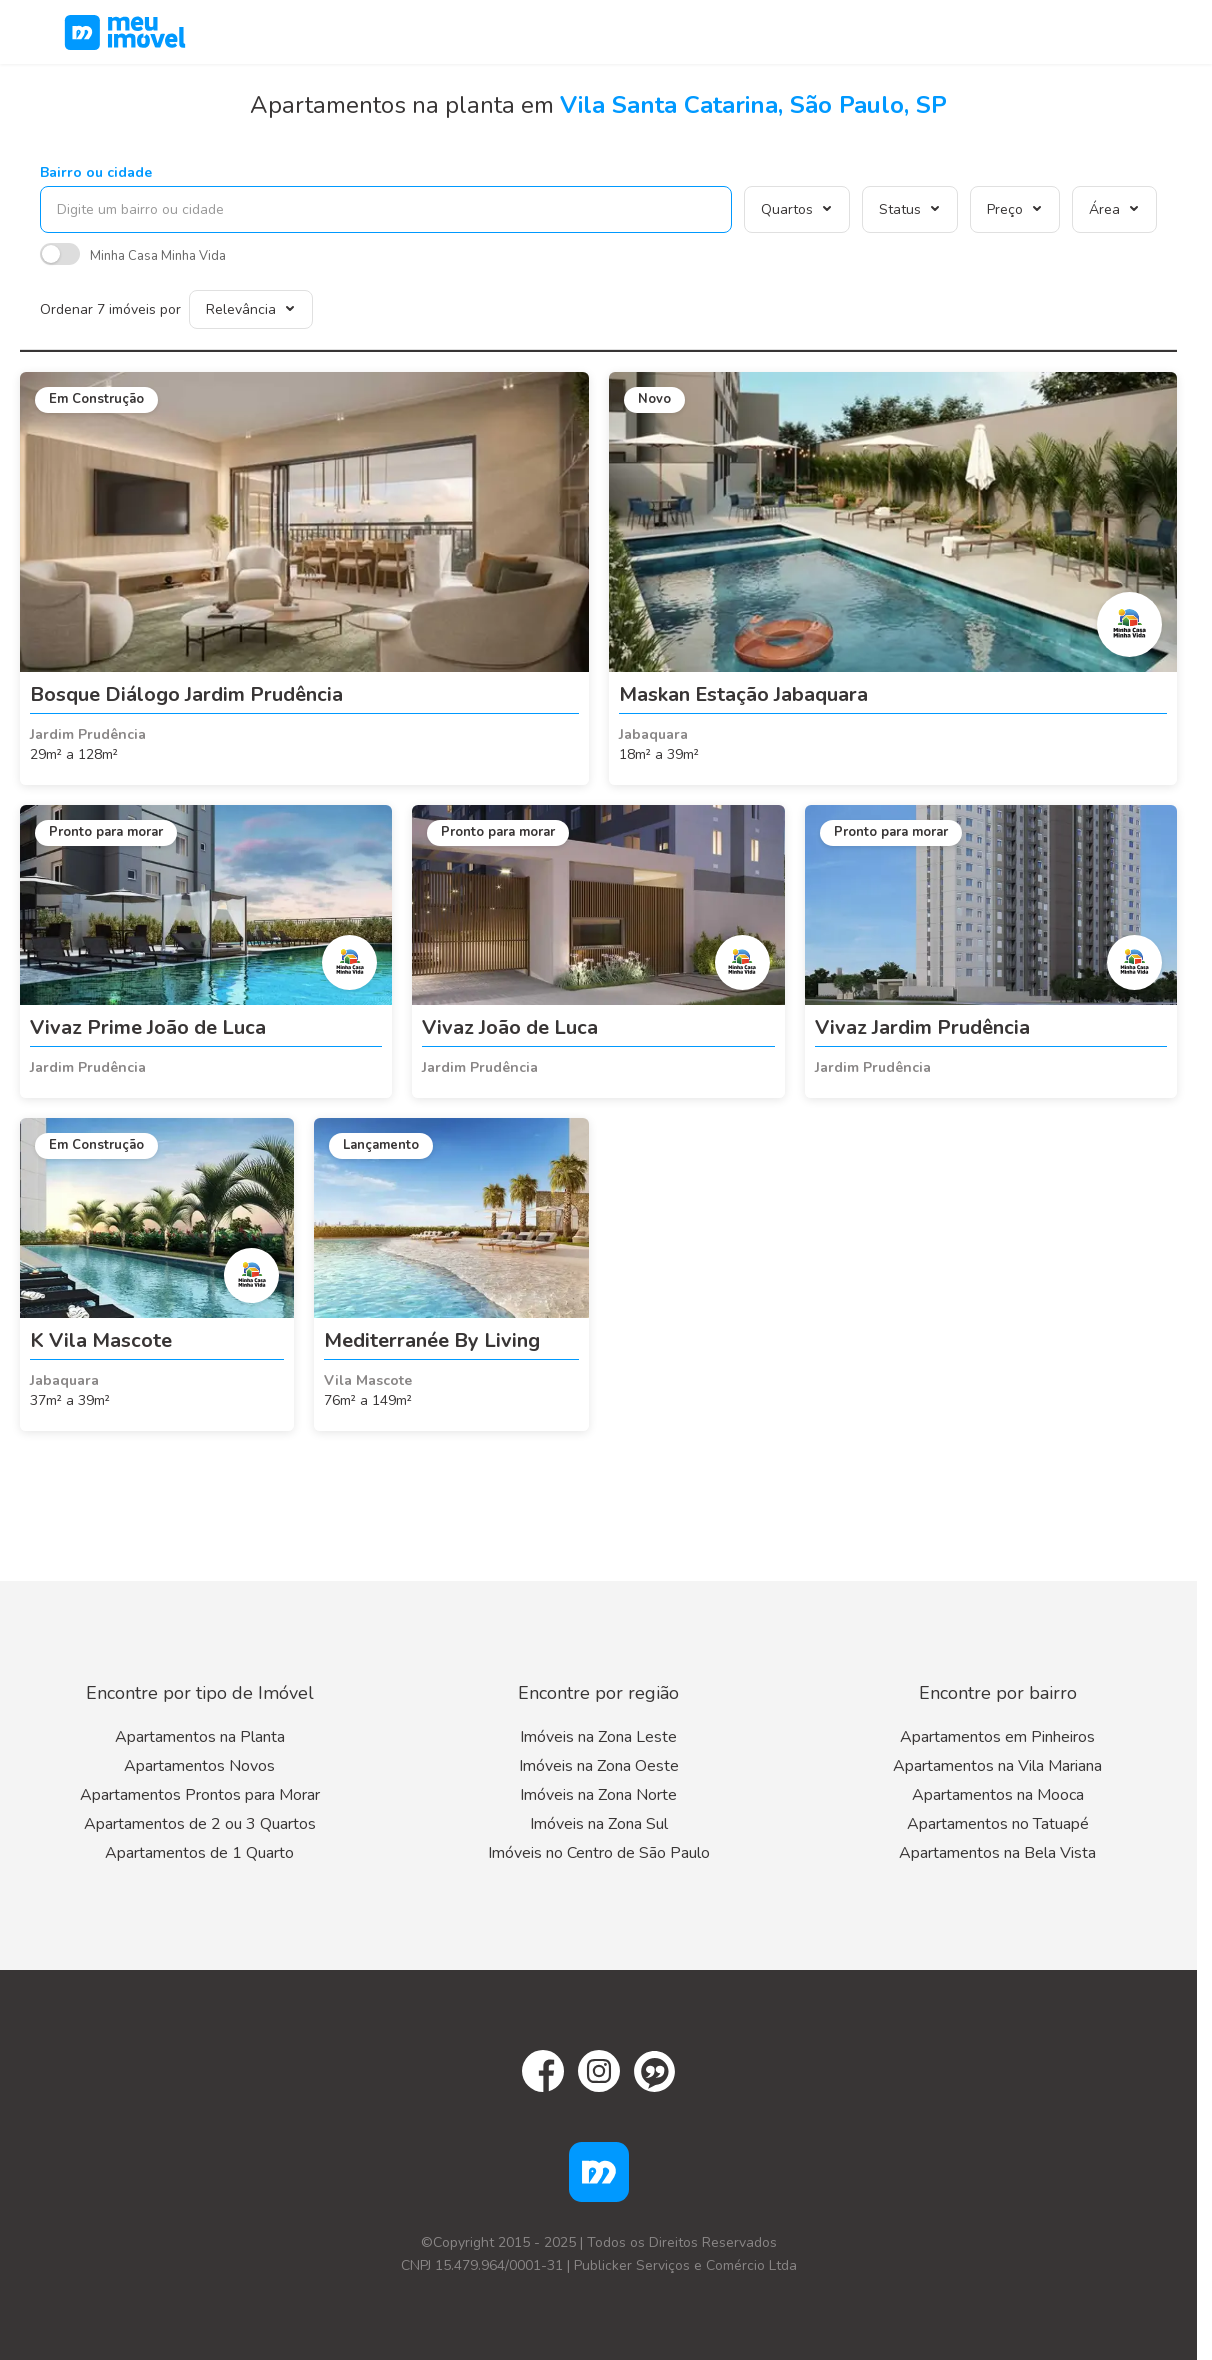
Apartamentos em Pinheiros (997, 1737)
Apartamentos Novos (199, 1766)
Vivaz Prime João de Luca (148, 1027)
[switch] (60, 256)
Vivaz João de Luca (510, 1027)
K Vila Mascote (101, 1340)
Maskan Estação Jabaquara (743, 694)
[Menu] (1142, 32)
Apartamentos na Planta (200, 1737)
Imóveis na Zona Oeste (599, 1766)
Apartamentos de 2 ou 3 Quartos (200, 1824)
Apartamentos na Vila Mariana (997, 1766)
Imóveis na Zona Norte (598, 1795)
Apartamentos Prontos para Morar (200, 1795)
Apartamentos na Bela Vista (997, 1853)
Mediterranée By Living (432, 1340)
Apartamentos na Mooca (998, 1795)
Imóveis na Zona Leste (598, 1737)
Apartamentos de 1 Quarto (199, 1853)
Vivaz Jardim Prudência (922, 1027)
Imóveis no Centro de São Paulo (599, 1853)
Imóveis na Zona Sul (599, 1824)
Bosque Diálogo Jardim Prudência (186, 694)
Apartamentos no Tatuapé (998, 1824)
